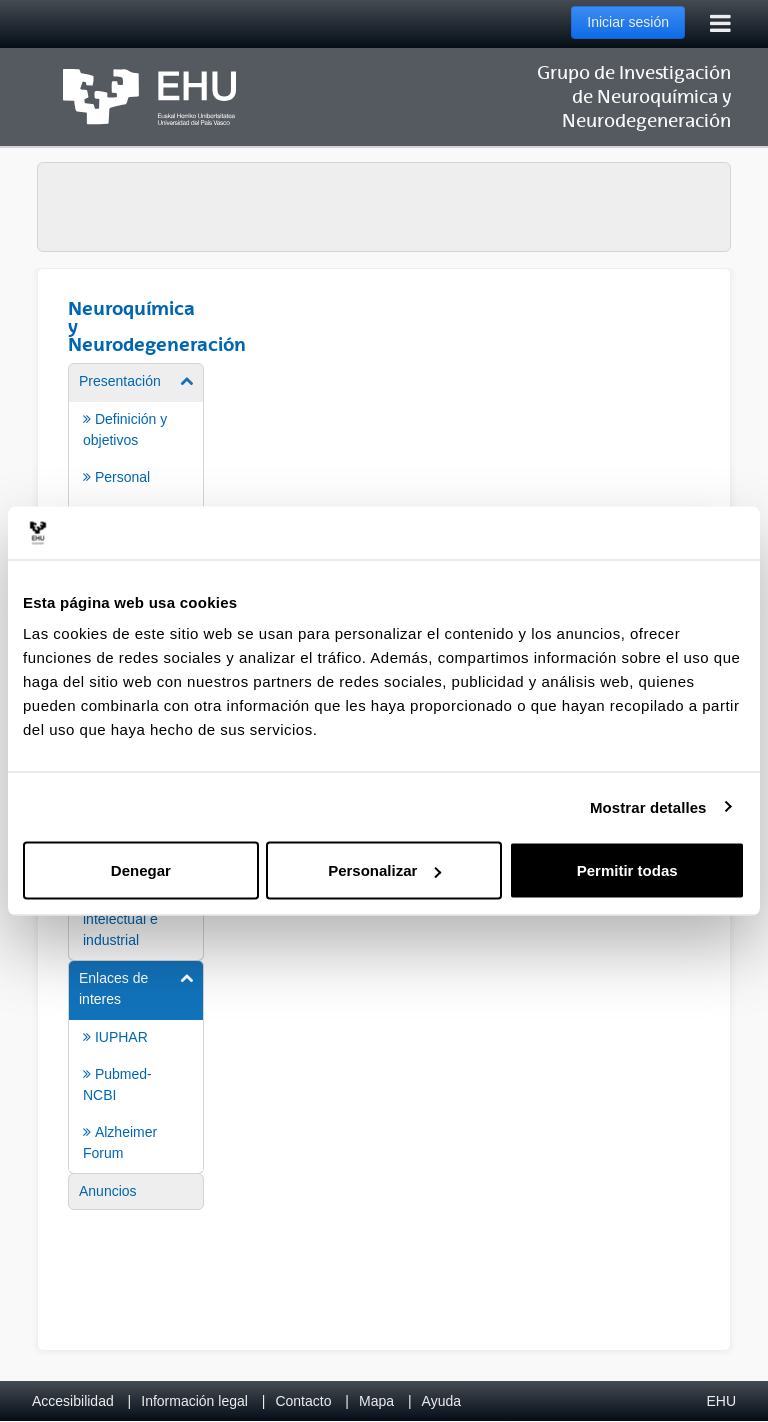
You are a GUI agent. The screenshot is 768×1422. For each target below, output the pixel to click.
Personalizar (384, 870)
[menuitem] (136, 458)
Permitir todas (627, 870)
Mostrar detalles (648, 806)
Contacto (303, 1401)
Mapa (376, 1401)
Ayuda (441, 1401)
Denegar (141, 870)
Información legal (194, 1401)
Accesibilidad (73, 1401)
